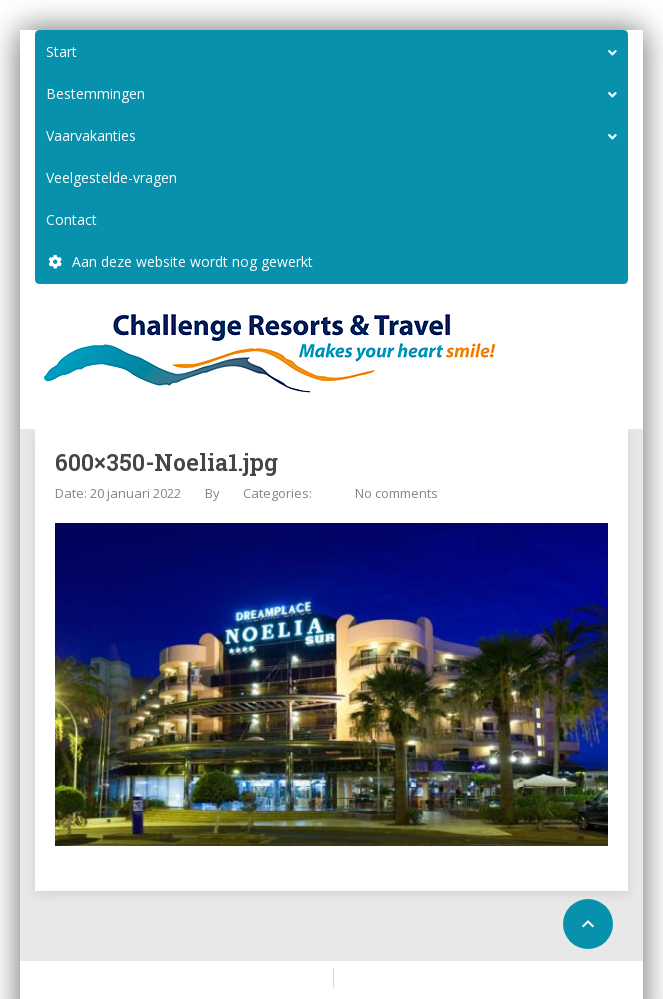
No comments (396, 493)
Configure (376, 977)
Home (300, 977)
